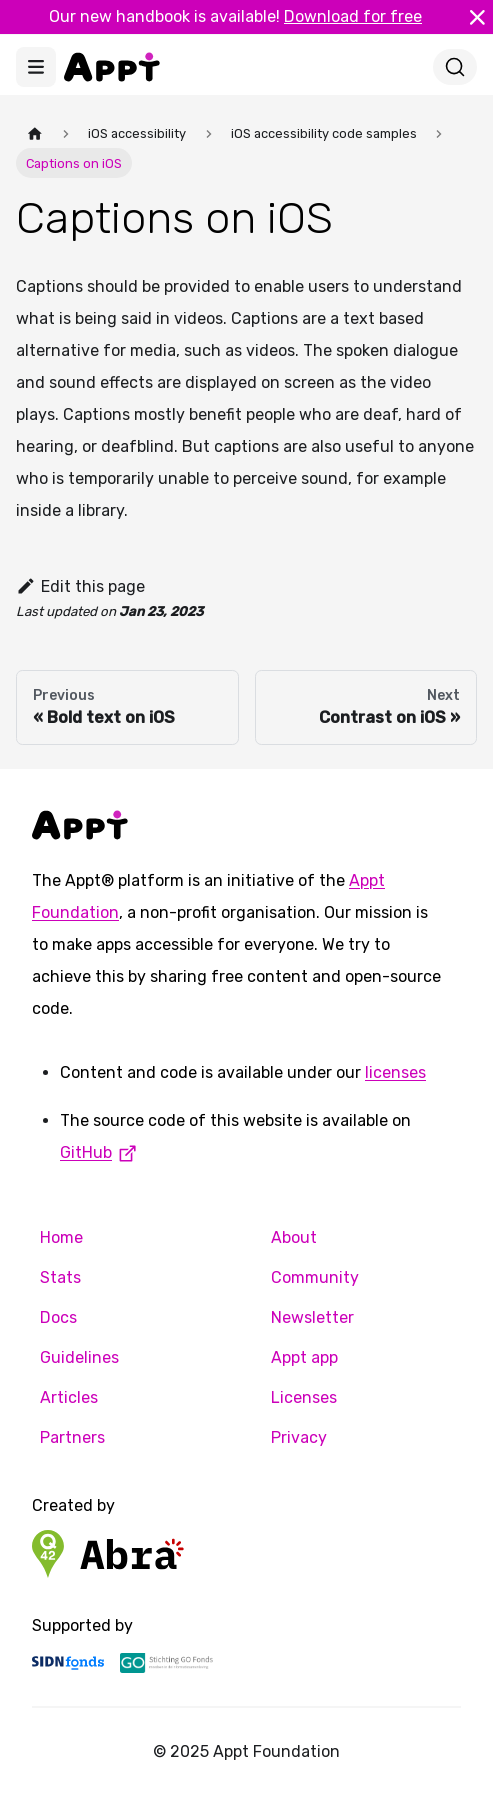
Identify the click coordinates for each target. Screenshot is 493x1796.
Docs (58, 1317)
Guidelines (79, 1357)
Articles (69, 1397)
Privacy (299, 1437)
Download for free (353, 16)
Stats (60, 1277)
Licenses (304, 1397)
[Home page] (35, 133)
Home (61, 1237)
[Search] (455, 67)
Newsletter (312, 1317)
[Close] (477, 17)
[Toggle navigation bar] (36, 67)
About (294, 1237)
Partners (72, 1437)
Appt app (304, 1357)
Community (315, 1277)
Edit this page (80, 586)
